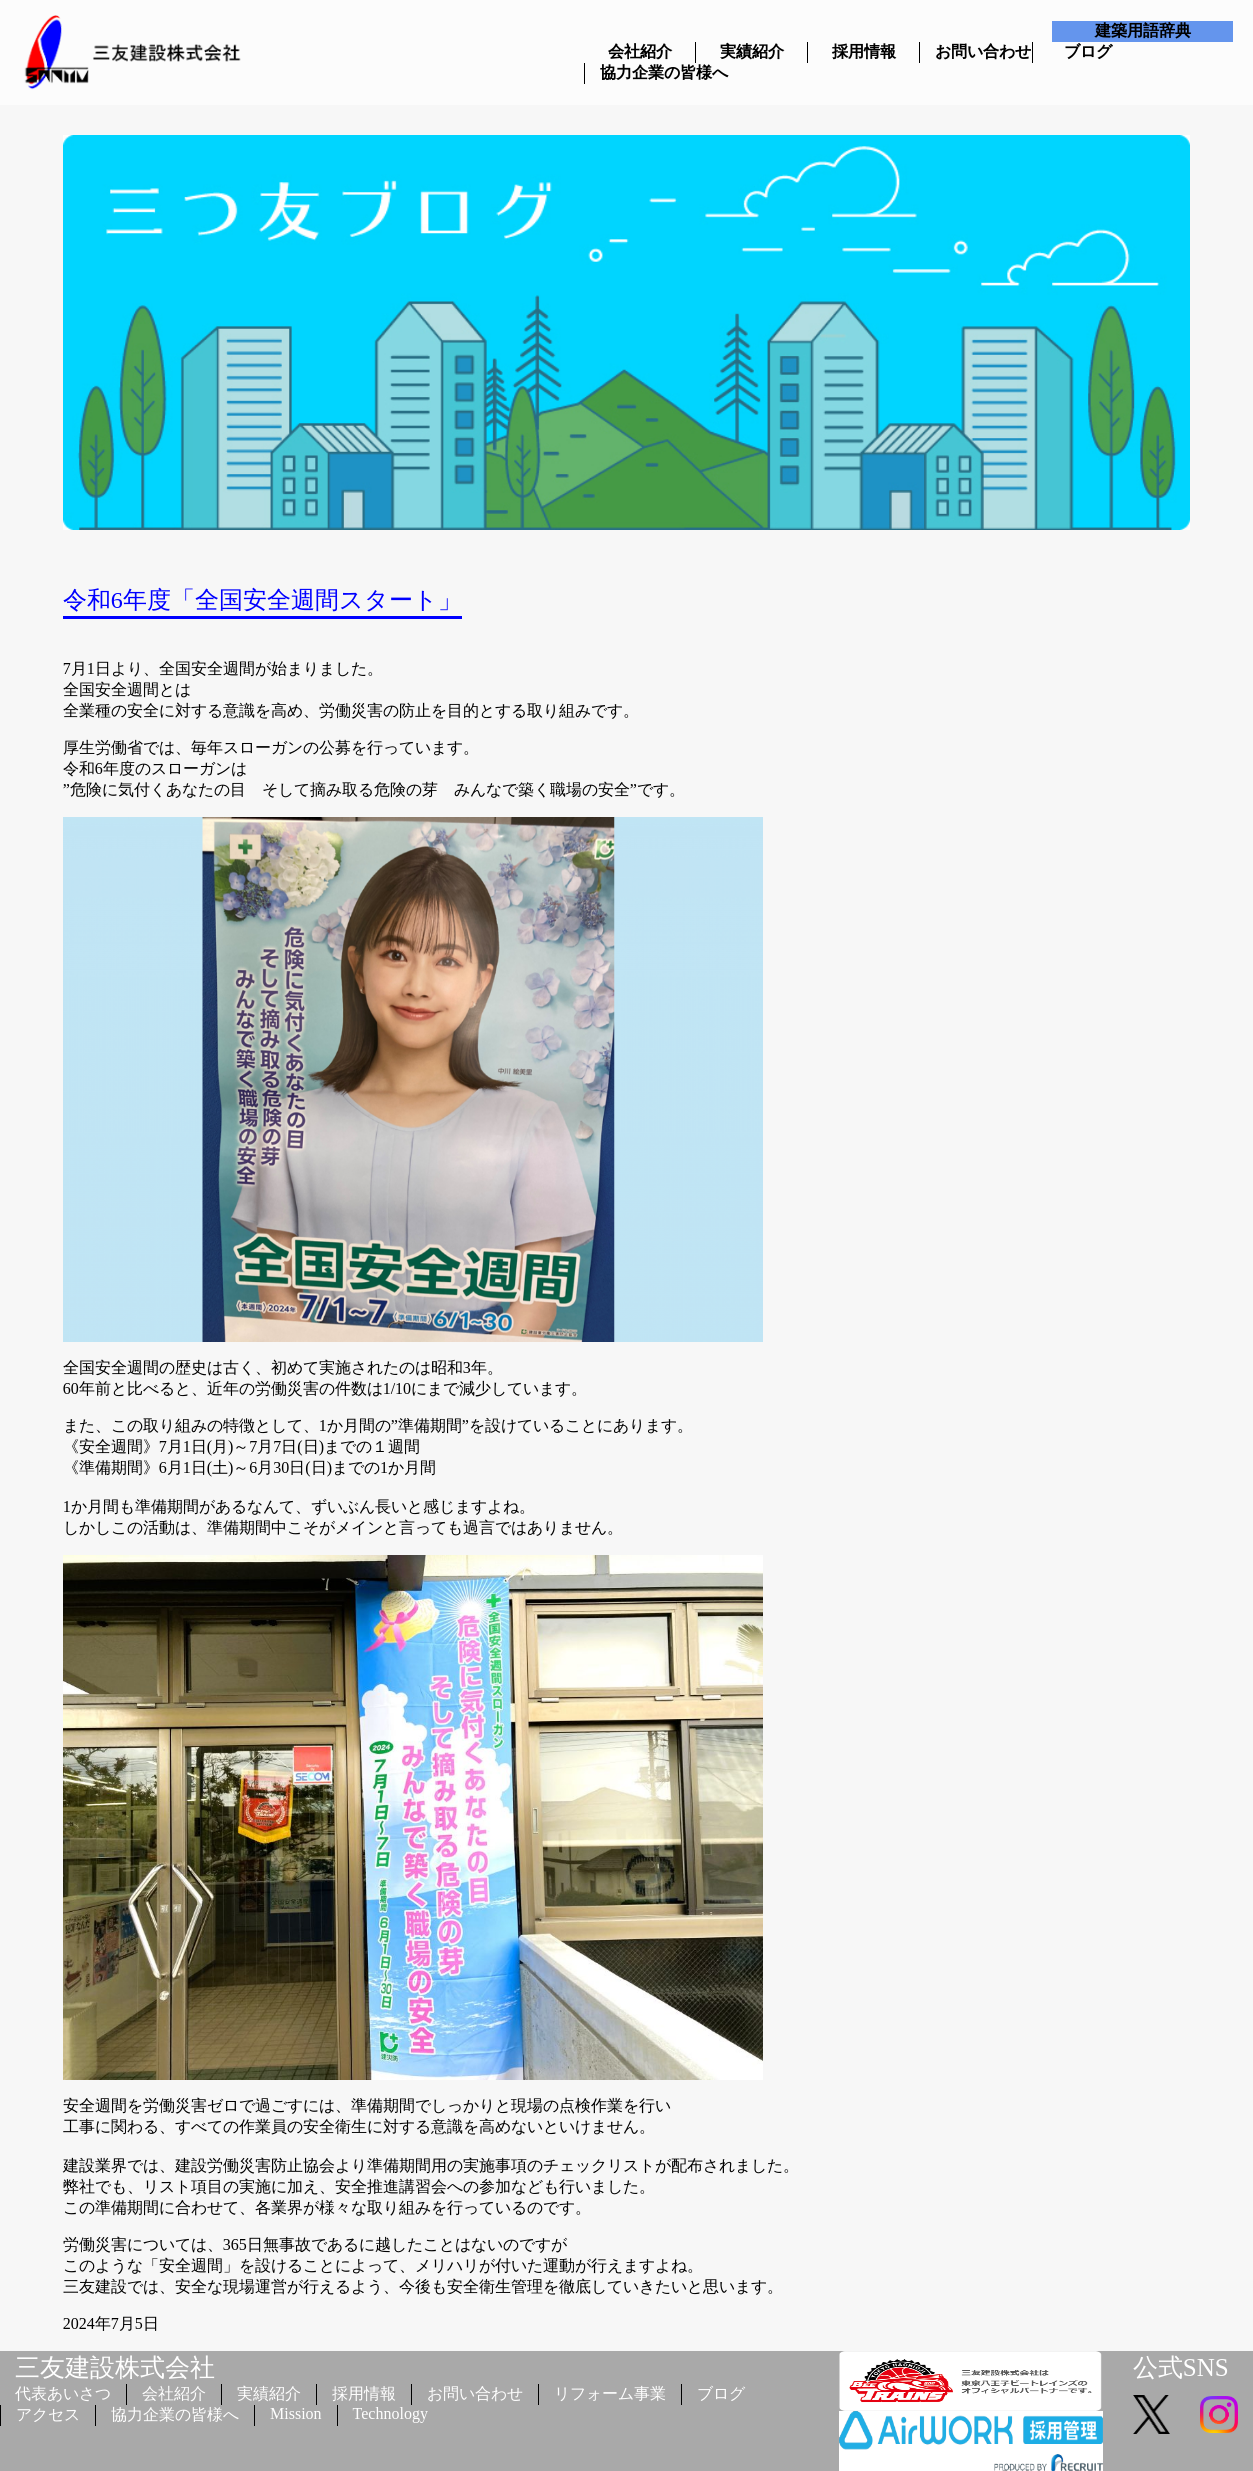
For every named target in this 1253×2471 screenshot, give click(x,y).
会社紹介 (640, 51)
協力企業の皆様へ (640, 72)
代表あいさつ (63, 2393)
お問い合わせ (975, 51)
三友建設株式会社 (115, 2367)
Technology (390, 2413)
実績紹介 (752, 51)
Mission (296, 2413)
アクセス (48, 2414)
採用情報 (864, 51)
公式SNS (1181, 2367)
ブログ (1088, 51)
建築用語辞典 (1143, 30)
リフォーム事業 (610, 2393)
